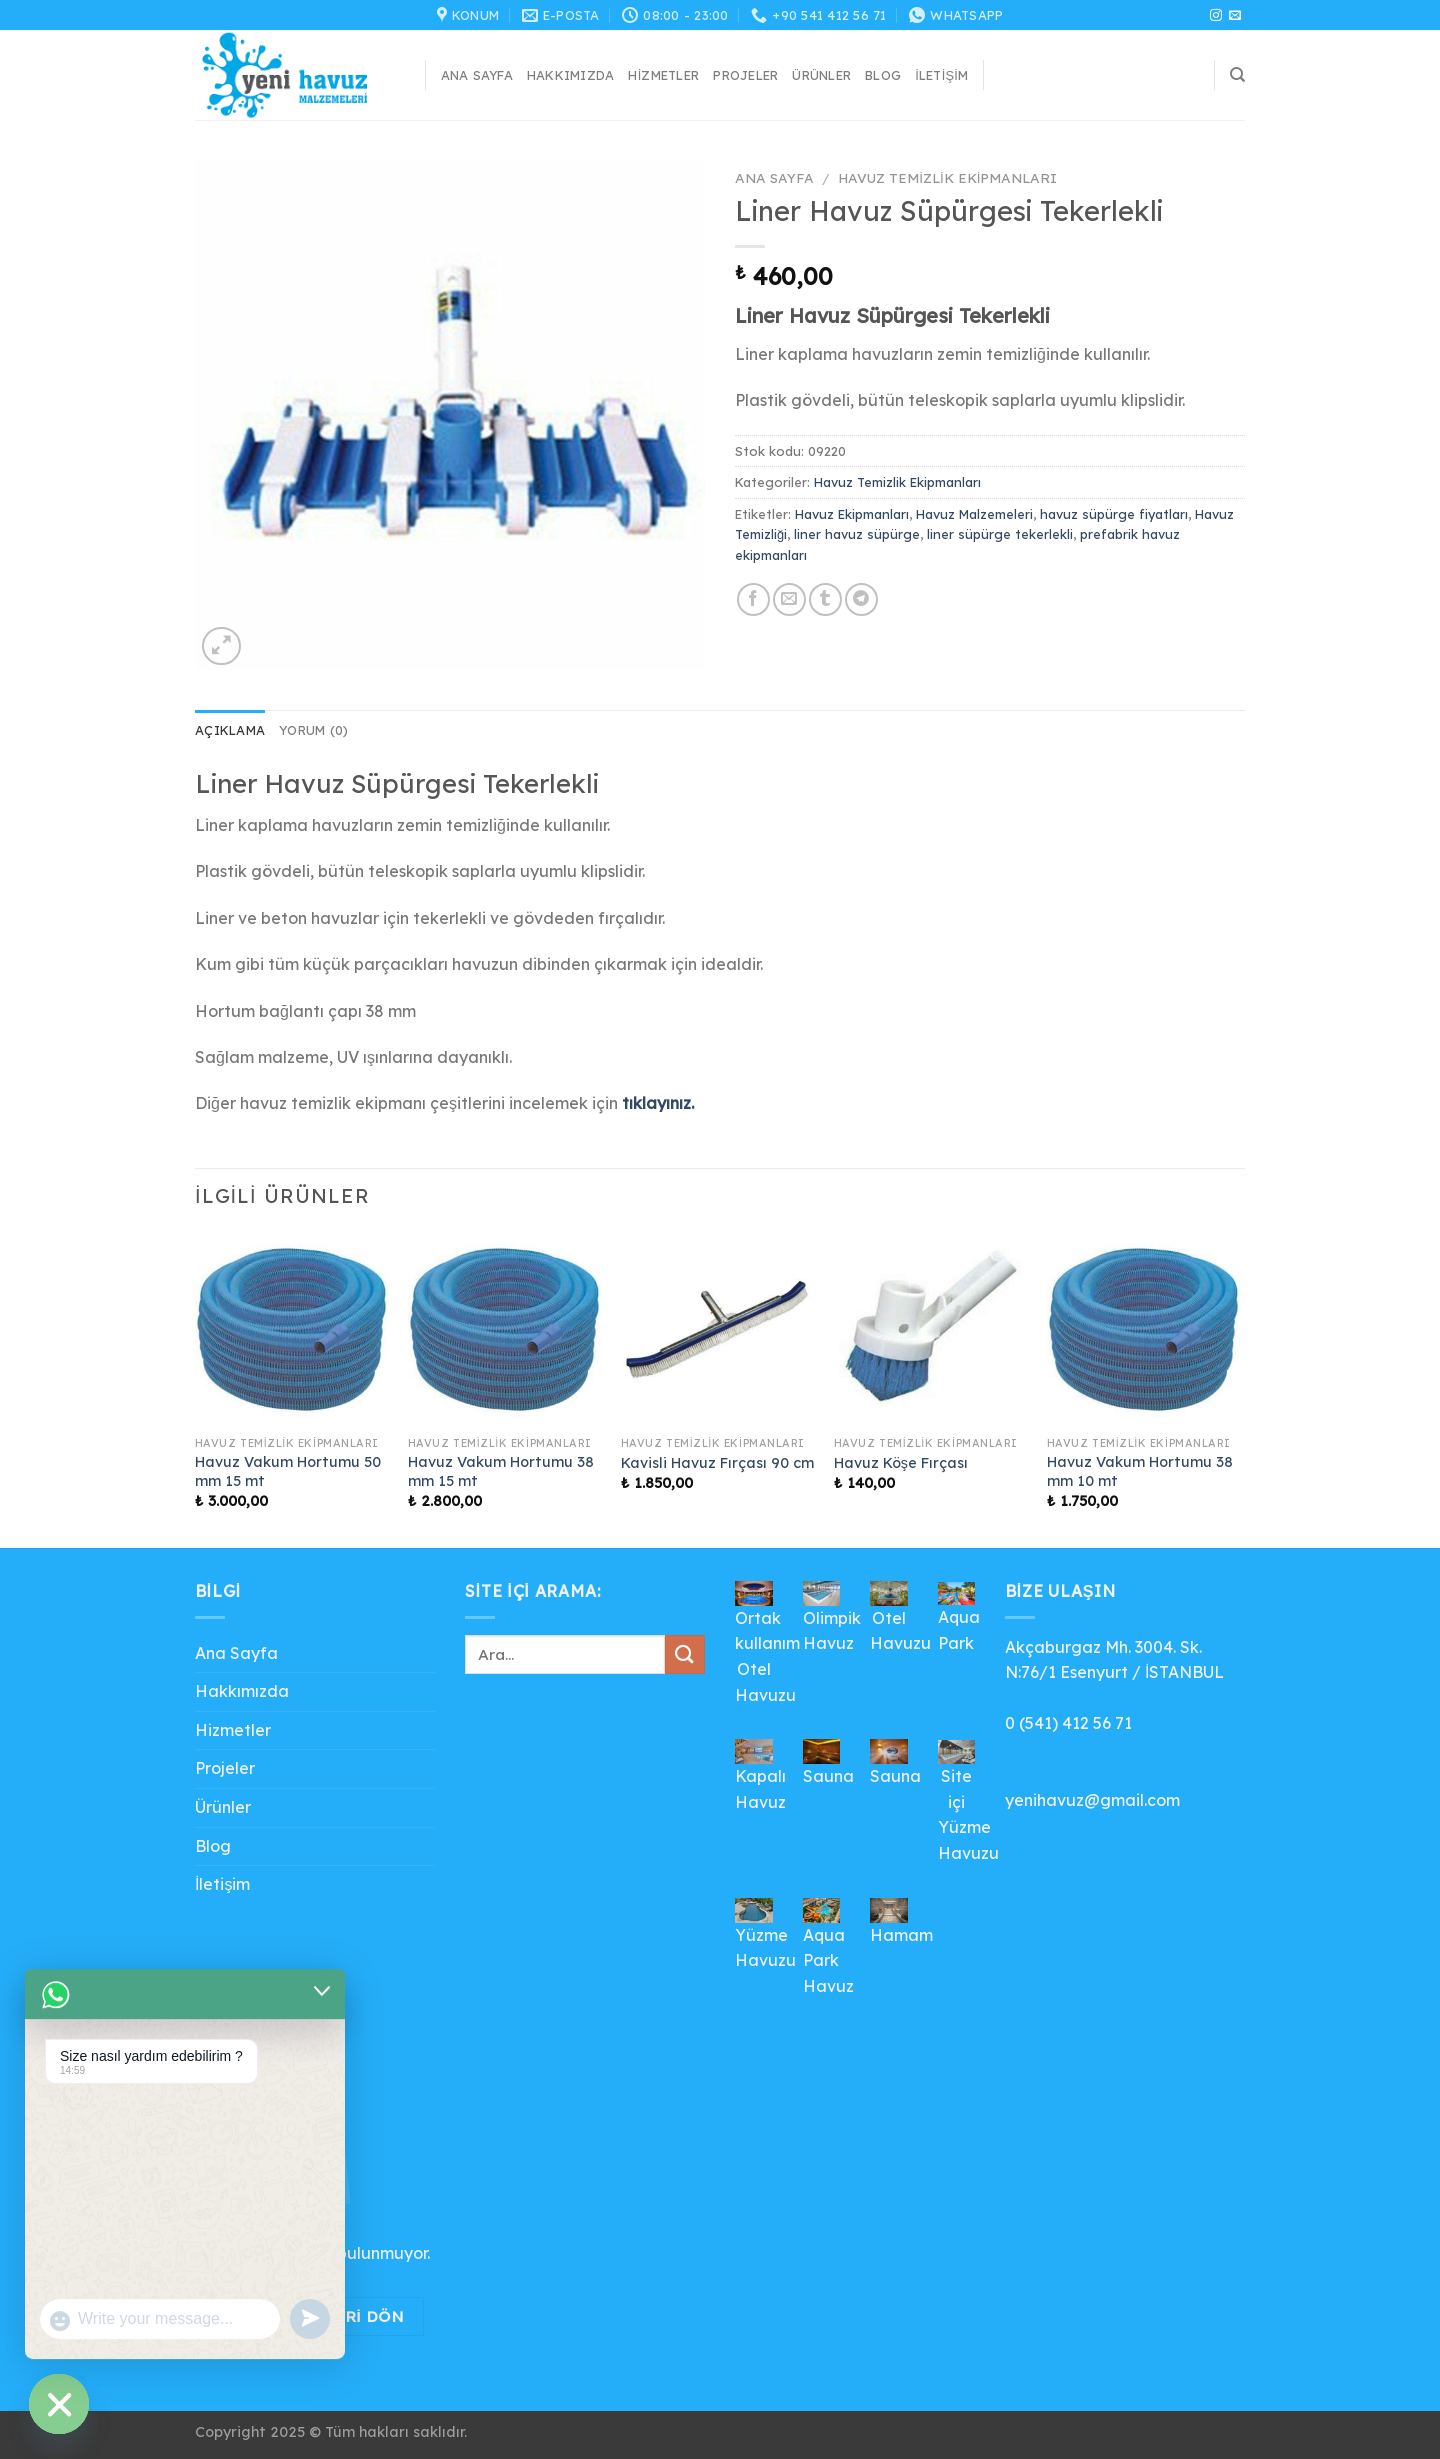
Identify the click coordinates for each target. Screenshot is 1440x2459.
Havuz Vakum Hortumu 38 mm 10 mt (1140, 1471)
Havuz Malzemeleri (974, 514)
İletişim (941, 75)
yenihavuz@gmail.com (1092, 1800)
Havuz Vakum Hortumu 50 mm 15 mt (288, 1471)
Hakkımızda (571, 75)
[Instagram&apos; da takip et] (1216, 16)
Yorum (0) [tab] (313, 730)
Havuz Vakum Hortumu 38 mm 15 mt (501, 1471)
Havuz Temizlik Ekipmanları (947, 177)
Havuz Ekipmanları (852, 514)
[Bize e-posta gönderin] (1235, 16)
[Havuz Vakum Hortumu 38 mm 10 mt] (1143, 1329)
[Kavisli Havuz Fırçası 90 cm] (717, 1329)
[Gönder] (685, 1654)
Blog (883, 75)
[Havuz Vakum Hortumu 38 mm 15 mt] (504, 1329)
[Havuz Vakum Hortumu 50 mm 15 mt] (291, 1329)
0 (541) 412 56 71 (1068, 1723)
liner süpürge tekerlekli (1000, 534)
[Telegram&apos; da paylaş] (861, 599)
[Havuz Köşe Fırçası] (930, 1329)
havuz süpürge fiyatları (1114, 514)
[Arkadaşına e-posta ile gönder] (789, 599)
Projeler (745, 75)
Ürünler (821, 75)
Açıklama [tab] (230, 730)
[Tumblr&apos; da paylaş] (825, 599)
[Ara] (1237, 75)
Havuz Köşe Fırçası (901, 1463)
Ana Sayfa (477, 75)
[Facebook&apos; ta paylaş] (753, 599)
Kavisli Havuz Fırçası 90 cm (717, 1463)
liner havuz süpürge (857, 534)
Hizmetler (663, 75)
